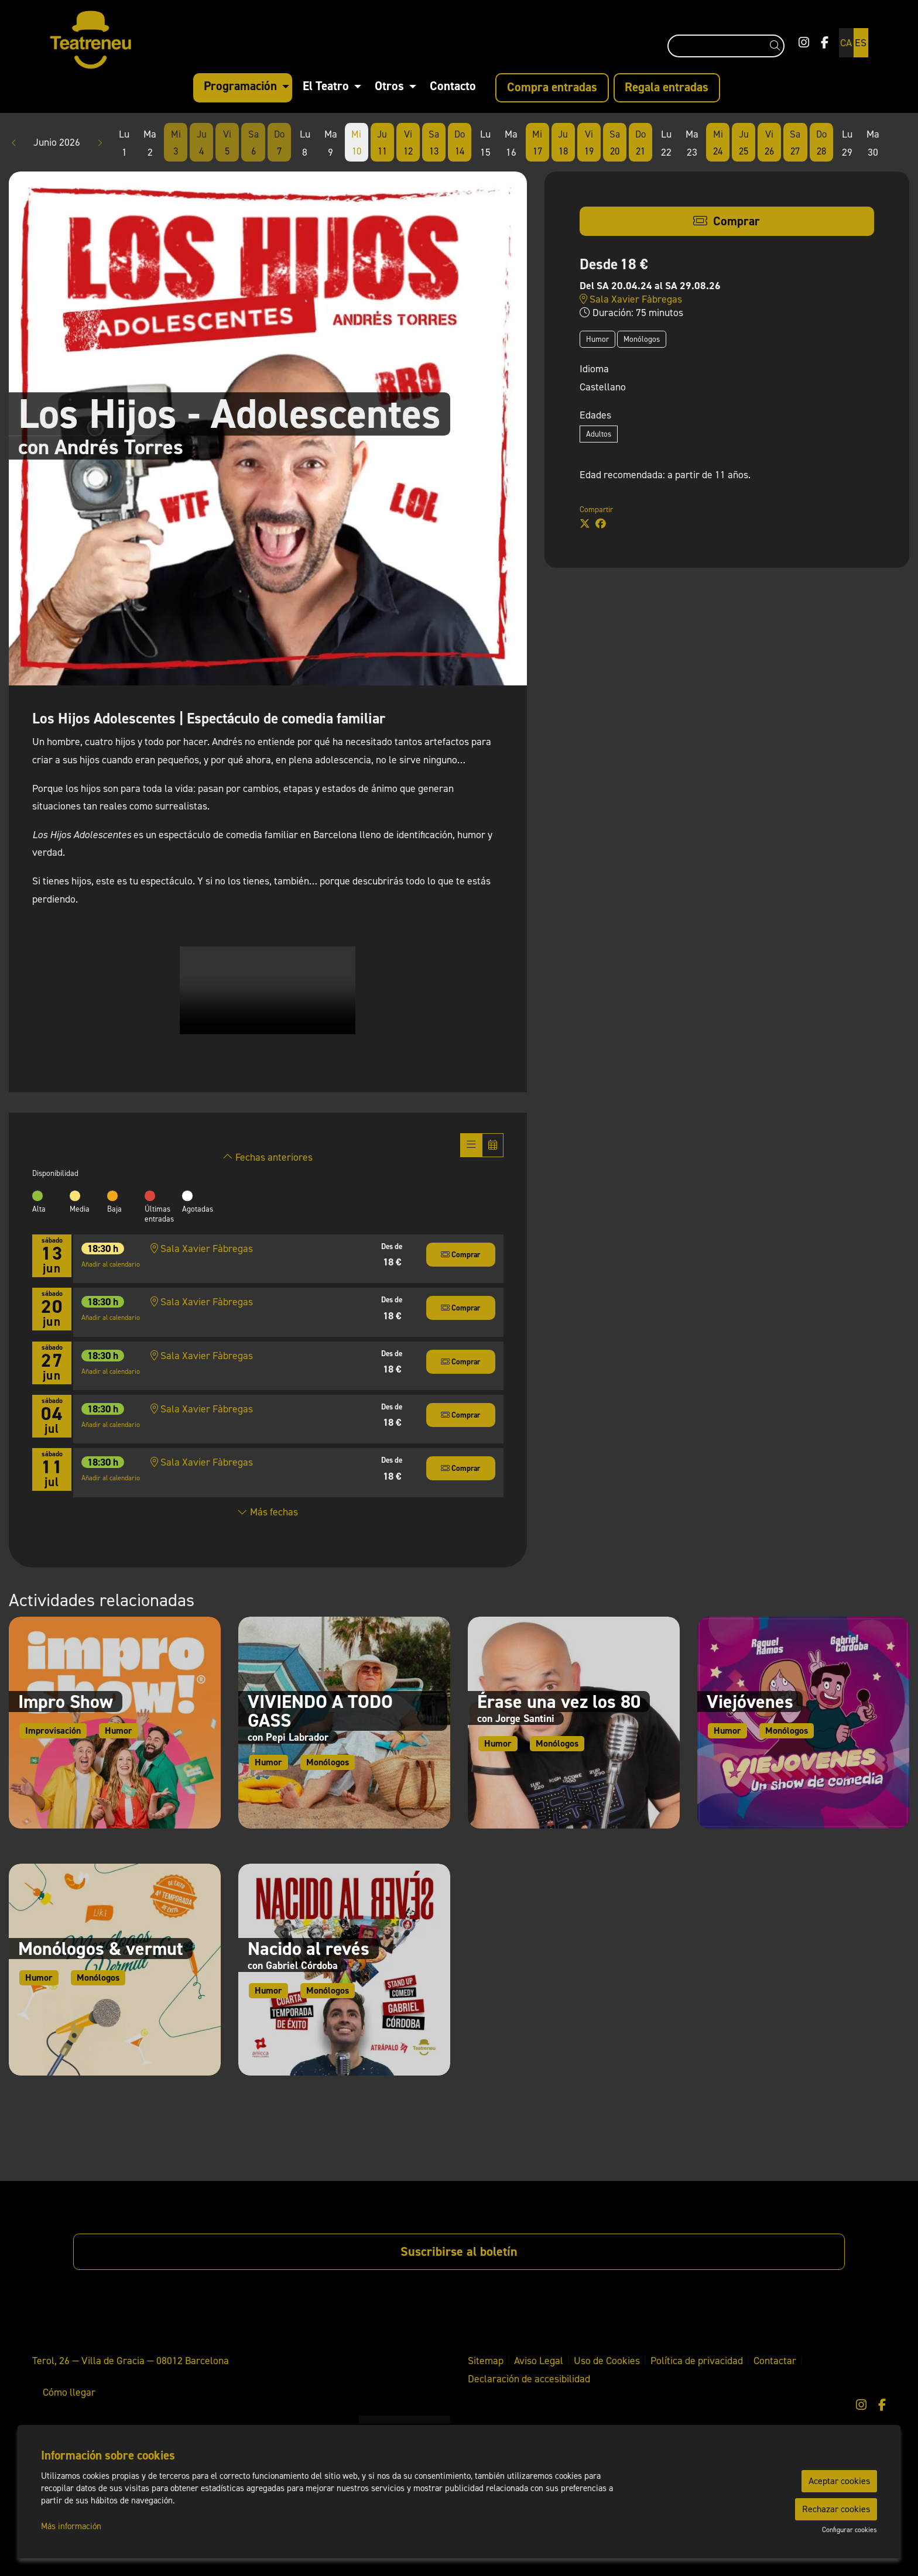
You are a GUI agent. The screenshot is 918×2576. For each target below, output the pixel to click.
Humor (597, 339)
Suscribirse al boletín (459, 2251)
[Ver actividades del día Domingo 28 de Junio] (821, 143)
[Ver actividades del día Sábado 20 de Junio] (614, 143)
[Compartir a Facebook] (600, 524)
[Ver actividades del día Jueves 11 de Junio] (382, 143)
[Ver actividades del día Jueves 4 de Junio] (201, 143)
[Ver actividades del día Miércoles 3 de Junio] (175, 143)
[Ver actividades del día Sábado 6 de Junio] (253, 143)
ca (846, 43)
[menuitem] (804, 43)
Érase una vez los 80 (558, 1701)
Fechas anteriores (267, 1157)
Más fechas (267, 1512)
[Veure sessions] (471, 1145)
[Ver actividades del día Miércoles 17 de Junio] (537, 143)
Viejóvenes (750, 1701)
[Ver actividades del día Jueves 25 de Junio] (743, 143)
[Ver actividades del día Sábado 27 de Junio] (795, 143)
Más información (71, 2526)
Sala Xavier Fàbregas (631, 299)
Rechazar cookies (836, 2509)
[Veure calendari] (492, 1145)
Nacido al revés (308, 1948)
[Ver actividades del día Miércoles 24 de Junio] (717, 143)
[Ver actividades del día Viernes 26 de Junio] (769, 143)
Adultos (598, 434)
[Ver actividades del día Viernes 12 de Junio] (408, 143)
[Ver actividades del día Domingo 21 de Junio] (640, 143)
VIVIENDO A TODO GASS (320, 1711)
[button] (777, 46)
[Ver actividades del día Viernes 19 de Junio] (589, 143)
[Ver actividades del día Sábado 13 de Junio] (434, 143)
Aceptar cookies (839, 2481)
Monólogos (642, 339)
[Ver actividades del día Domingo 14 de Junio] (459, 143)
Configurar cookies (849, 2529)
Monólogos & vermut (100, 1948)
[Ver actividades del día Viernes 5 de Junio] (227, 143)
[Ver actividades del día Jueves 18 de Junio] (563, 143)
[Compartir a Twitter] (585, 524)
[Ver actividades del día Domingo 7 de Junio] (279, 143)
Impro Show (65, 1701)
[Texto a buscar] (726, 46)
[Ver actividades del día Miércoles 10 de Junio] (356, 143)
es (860, 43)
